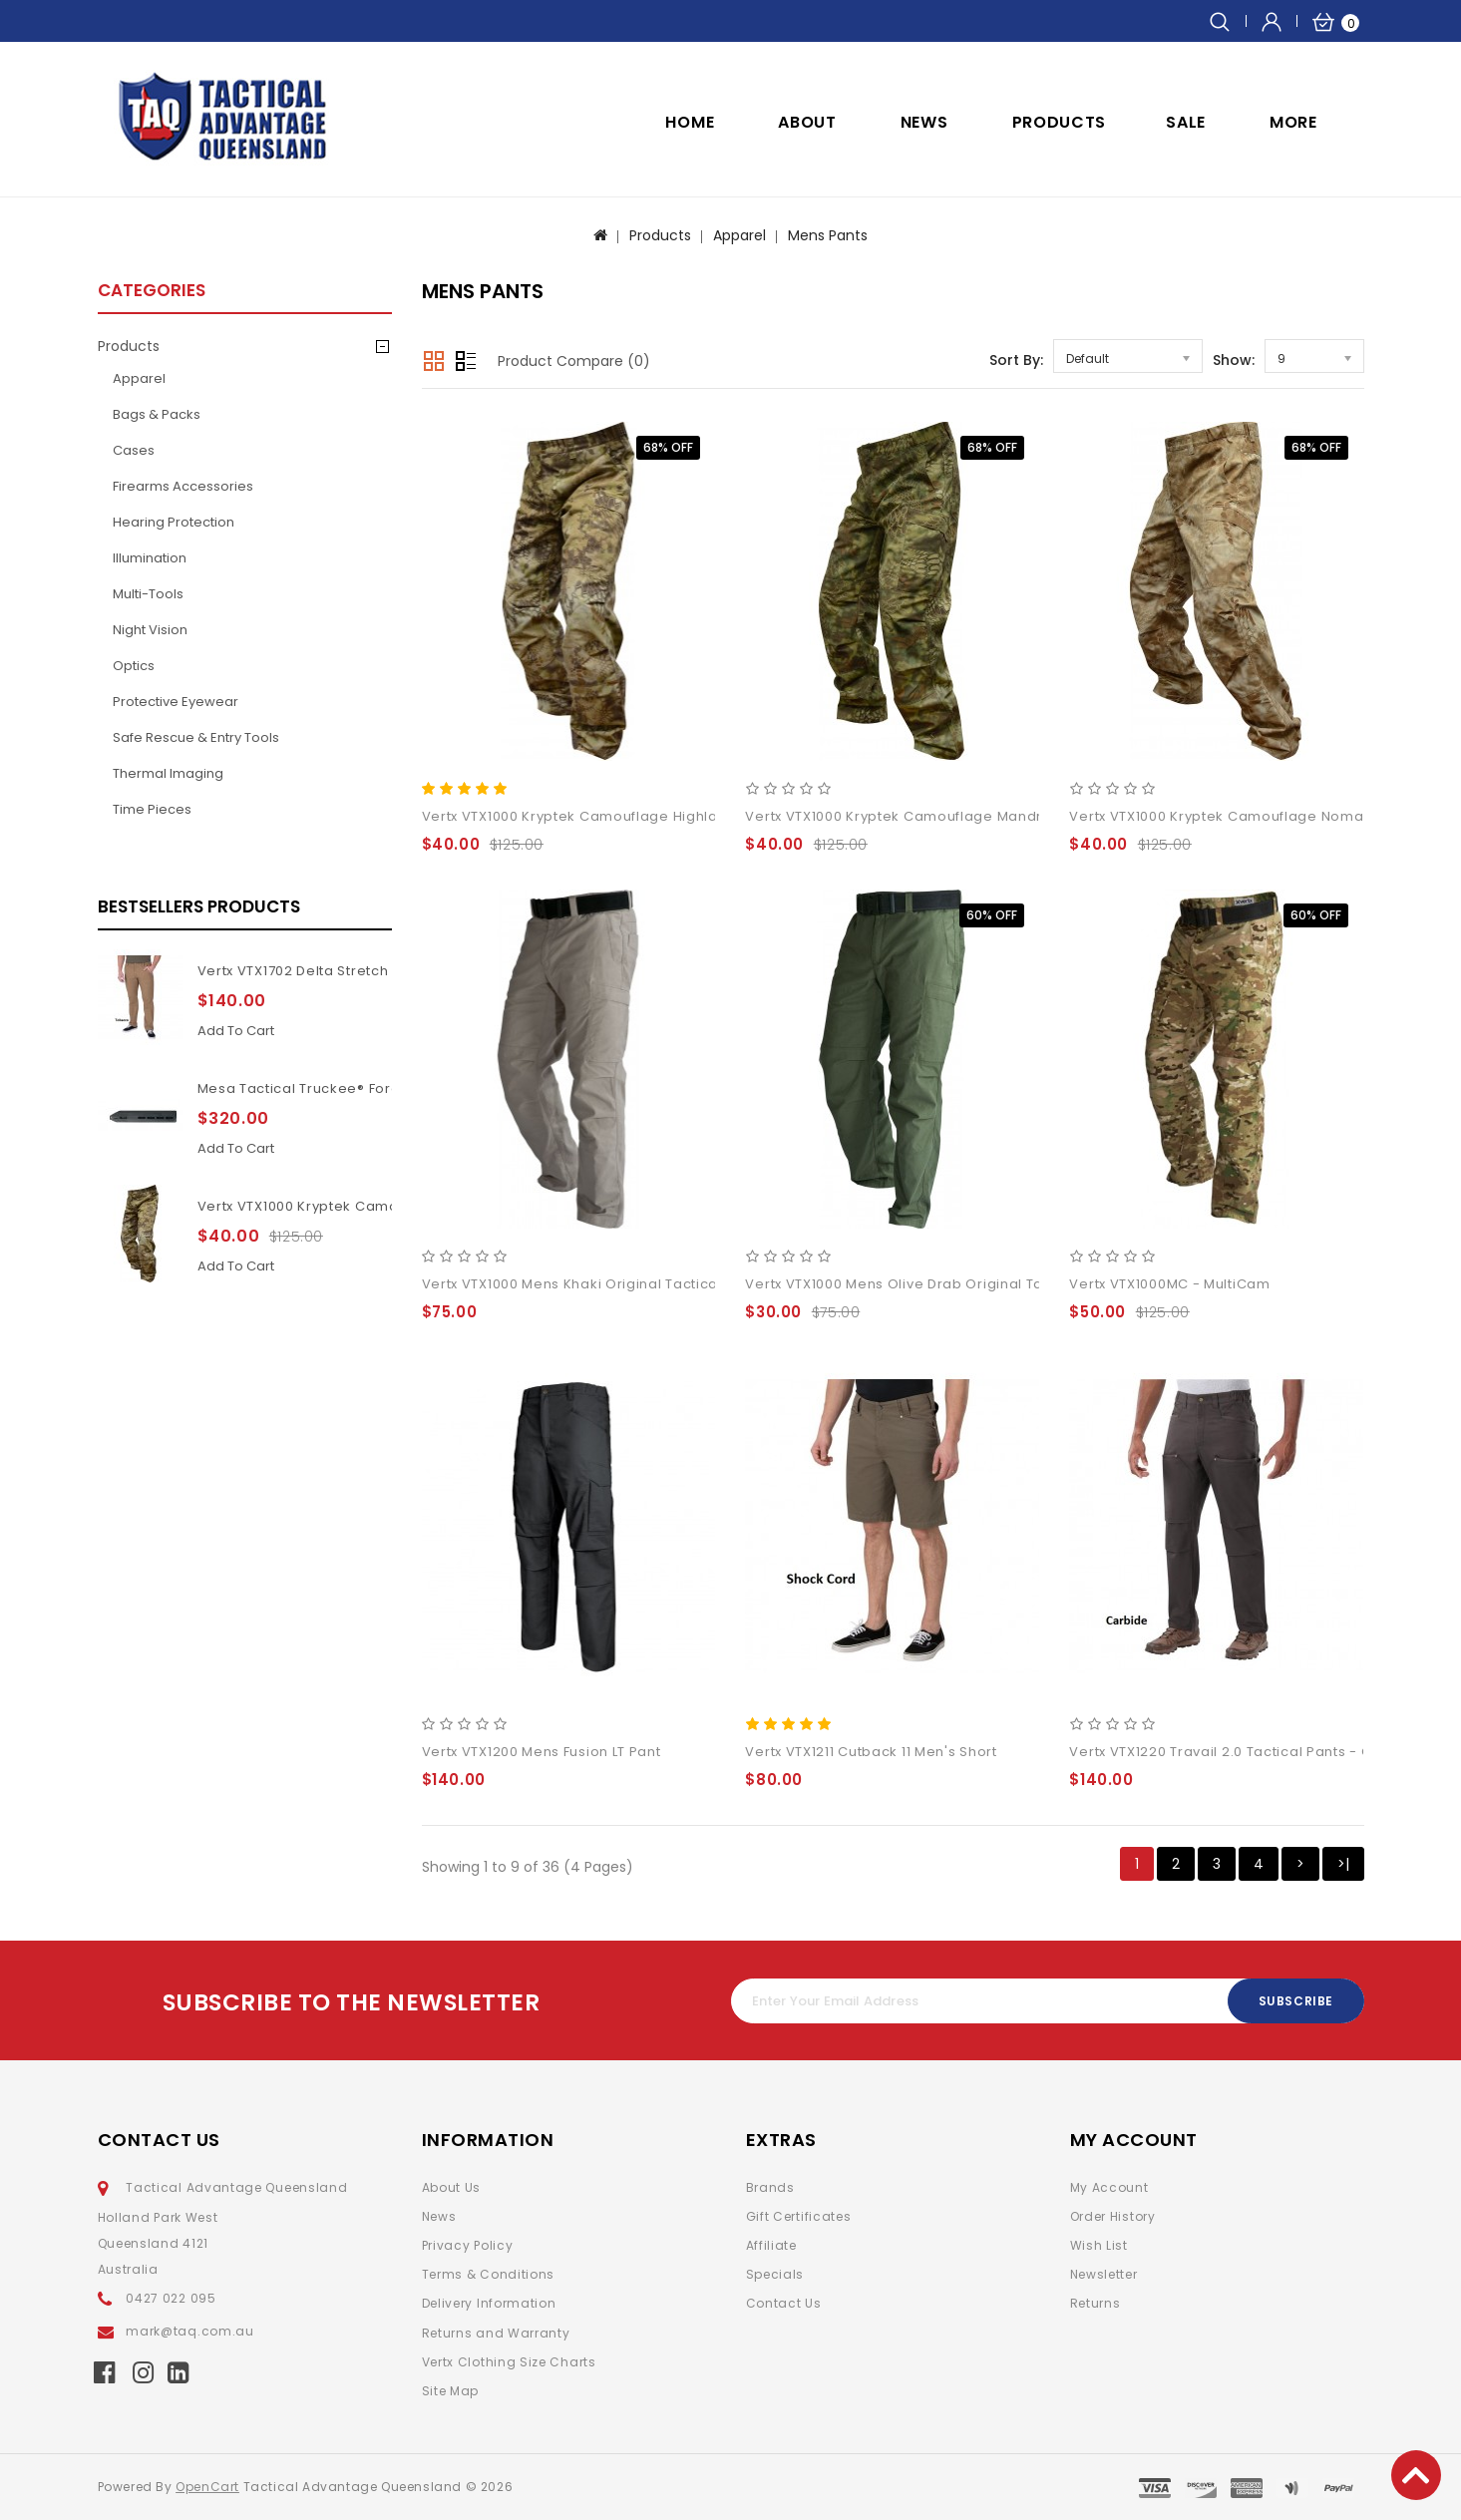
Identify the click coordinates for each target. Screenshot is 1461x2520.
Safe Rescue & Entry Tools (196, 737)
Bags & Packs (156, 414)
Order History (1113, 2216)
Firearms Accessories (183, 486)
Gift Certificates (799, 2216)
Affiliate (771, 2245)
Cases (134, 450)
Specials (775, 2274)
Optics (134, 665)
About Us (452, 2187)
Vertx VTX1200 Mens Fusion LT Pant (541, 1751)
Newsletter (1104, 2274)
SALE (1186, 122)
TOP (1416, 2475)
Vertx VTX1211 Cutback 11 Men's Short (870, 1751)
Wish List (1099, 2245)
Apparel (739, 235)
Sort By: (1016, 360)
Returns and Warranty (496, 2333)
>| (1343, 1864)
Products (1059, 122)
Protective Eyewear (175, 701)
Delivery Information (489, 2303)
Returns (1095, 2303)
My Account (1109, 2187)
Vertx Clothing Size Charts (509, 2361)
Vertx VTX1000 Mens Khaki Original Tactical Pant (590, 1283)
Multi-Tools (148, 593)
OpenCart (207, 2486)
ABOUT (807, 122)
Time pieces (152, 809)
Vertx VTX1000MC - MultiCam (1169, 1283)
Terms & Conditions (488, 2274)
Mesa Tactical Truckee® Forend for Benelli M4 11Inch (380, 1088)
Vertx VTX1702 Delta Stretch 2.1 (303, 970)
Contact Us (784, 2303)
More (1293, 122)
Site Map (451, 2390)
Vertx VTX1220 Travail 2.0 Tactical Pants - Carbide (1244, 1751)
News (439, 2216)
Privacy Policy (468, 2245)
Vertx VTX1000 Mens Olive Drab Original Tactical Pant (931, 1283)
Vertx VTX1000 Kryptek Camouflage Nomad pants (1242, 816)
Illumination (149, 557)
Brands (770, 2187)
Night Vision (150, 629)
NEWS (924, 122)
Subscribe (1295, 2000)
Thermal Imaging (168, 773)
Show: (1234, 360)
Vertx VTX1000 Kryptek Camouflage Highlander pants (383, 1206)
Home (689, 122)
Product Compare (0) (574, 361)
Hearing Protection (173, 522)
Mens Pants (828, 235)
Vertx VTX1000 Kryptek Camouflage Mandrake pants (928, 816)
